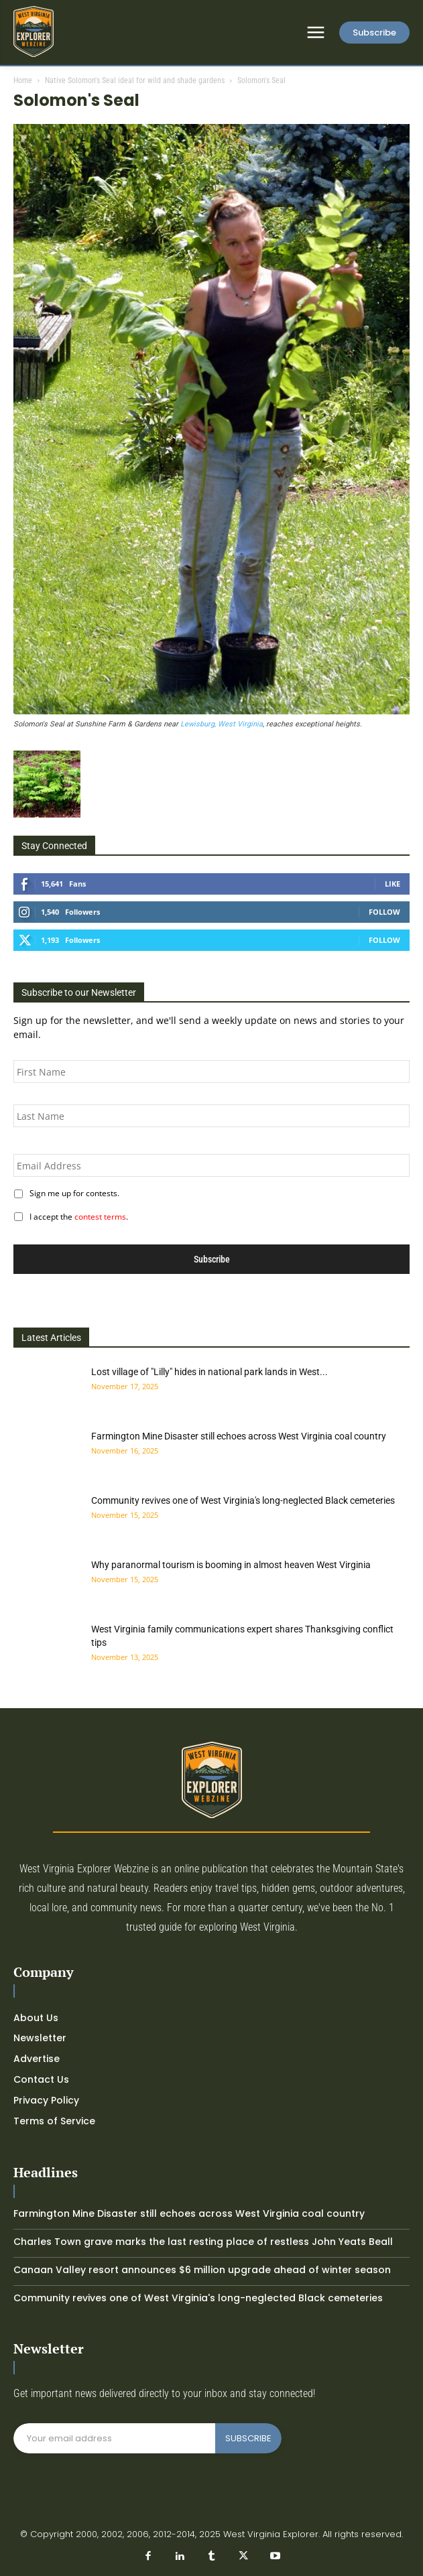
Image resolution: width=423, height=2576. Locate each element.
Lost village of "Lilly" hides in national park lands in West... (209, 1371)
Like (392, 884)
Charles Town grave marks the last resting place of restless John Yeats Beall (203, 2241)
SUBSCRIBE (248, 2438)
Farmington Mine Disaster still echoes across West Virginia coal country (238, 1436)
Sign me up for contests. (72, 1193)
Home (22, 80)
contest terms (100, 1216)
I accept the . (76, 1216)
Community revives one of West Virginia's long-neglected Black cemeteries (243, 1500)
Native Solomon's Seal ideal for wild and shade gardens (135, 80)
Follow (384, 912)
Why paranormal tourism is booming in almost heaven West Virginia (231, 1564)
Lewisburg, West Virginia (221, 724)
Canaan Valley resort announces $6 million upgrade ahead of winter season (202, 2269)
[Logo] (33, 31)
